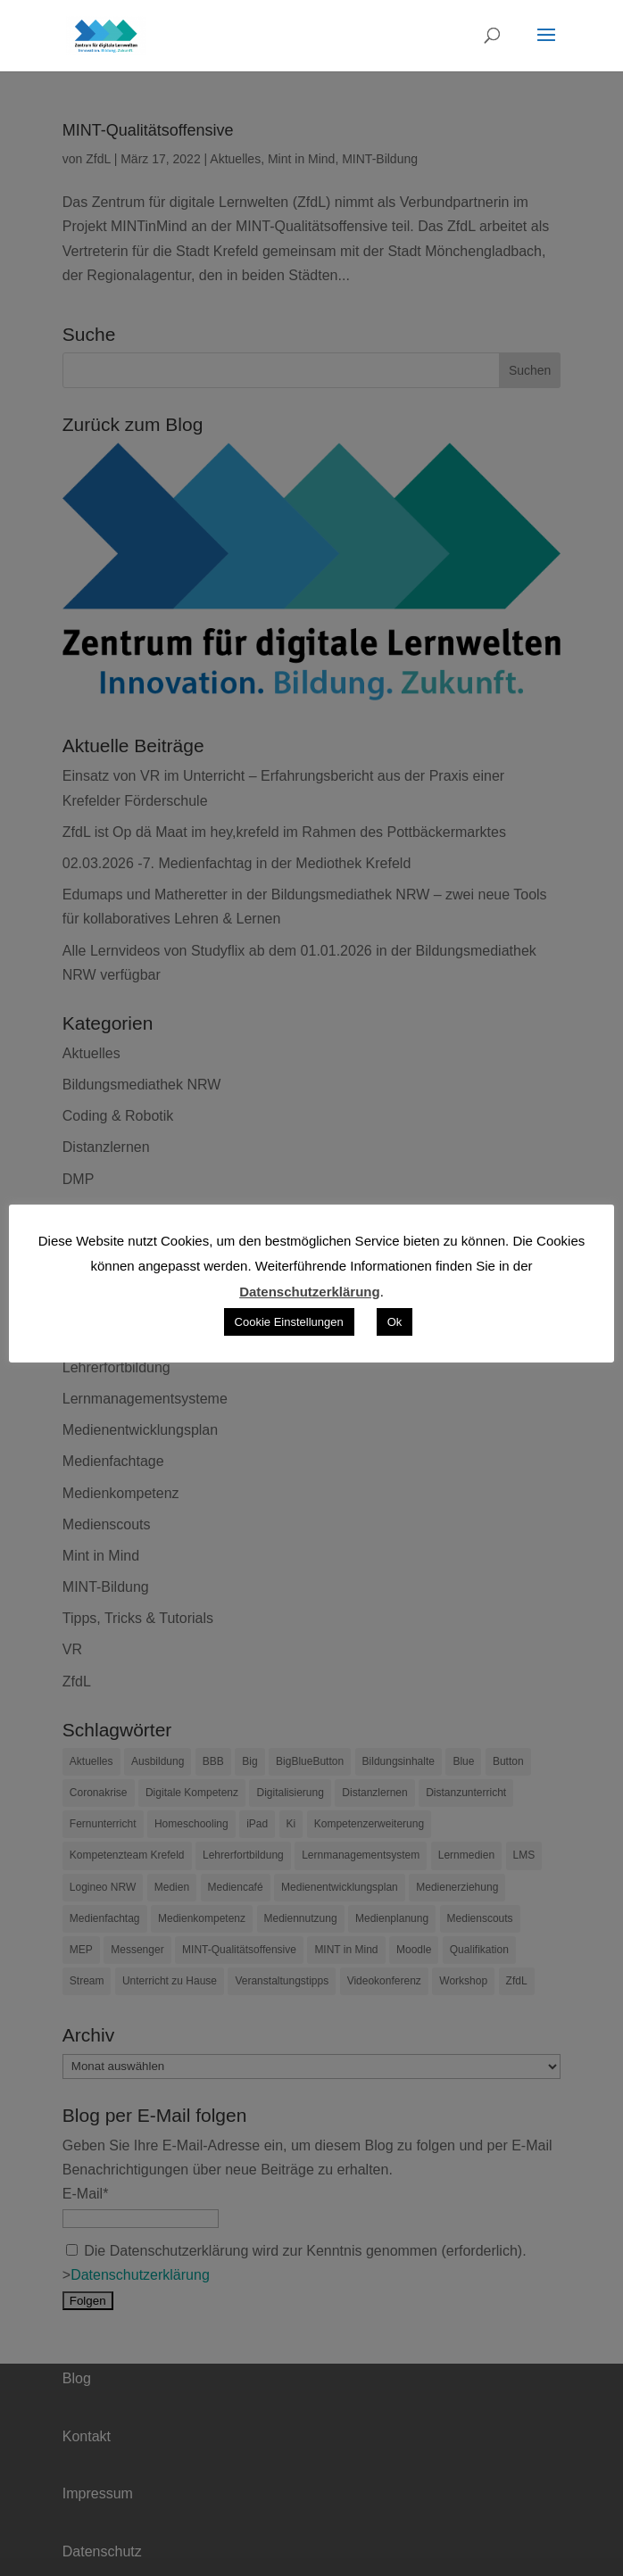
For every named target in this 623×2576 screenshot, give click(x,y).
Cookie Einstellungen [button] (289, 1322)
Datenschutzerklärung (309, 1291)
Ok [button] (395, 1322)
